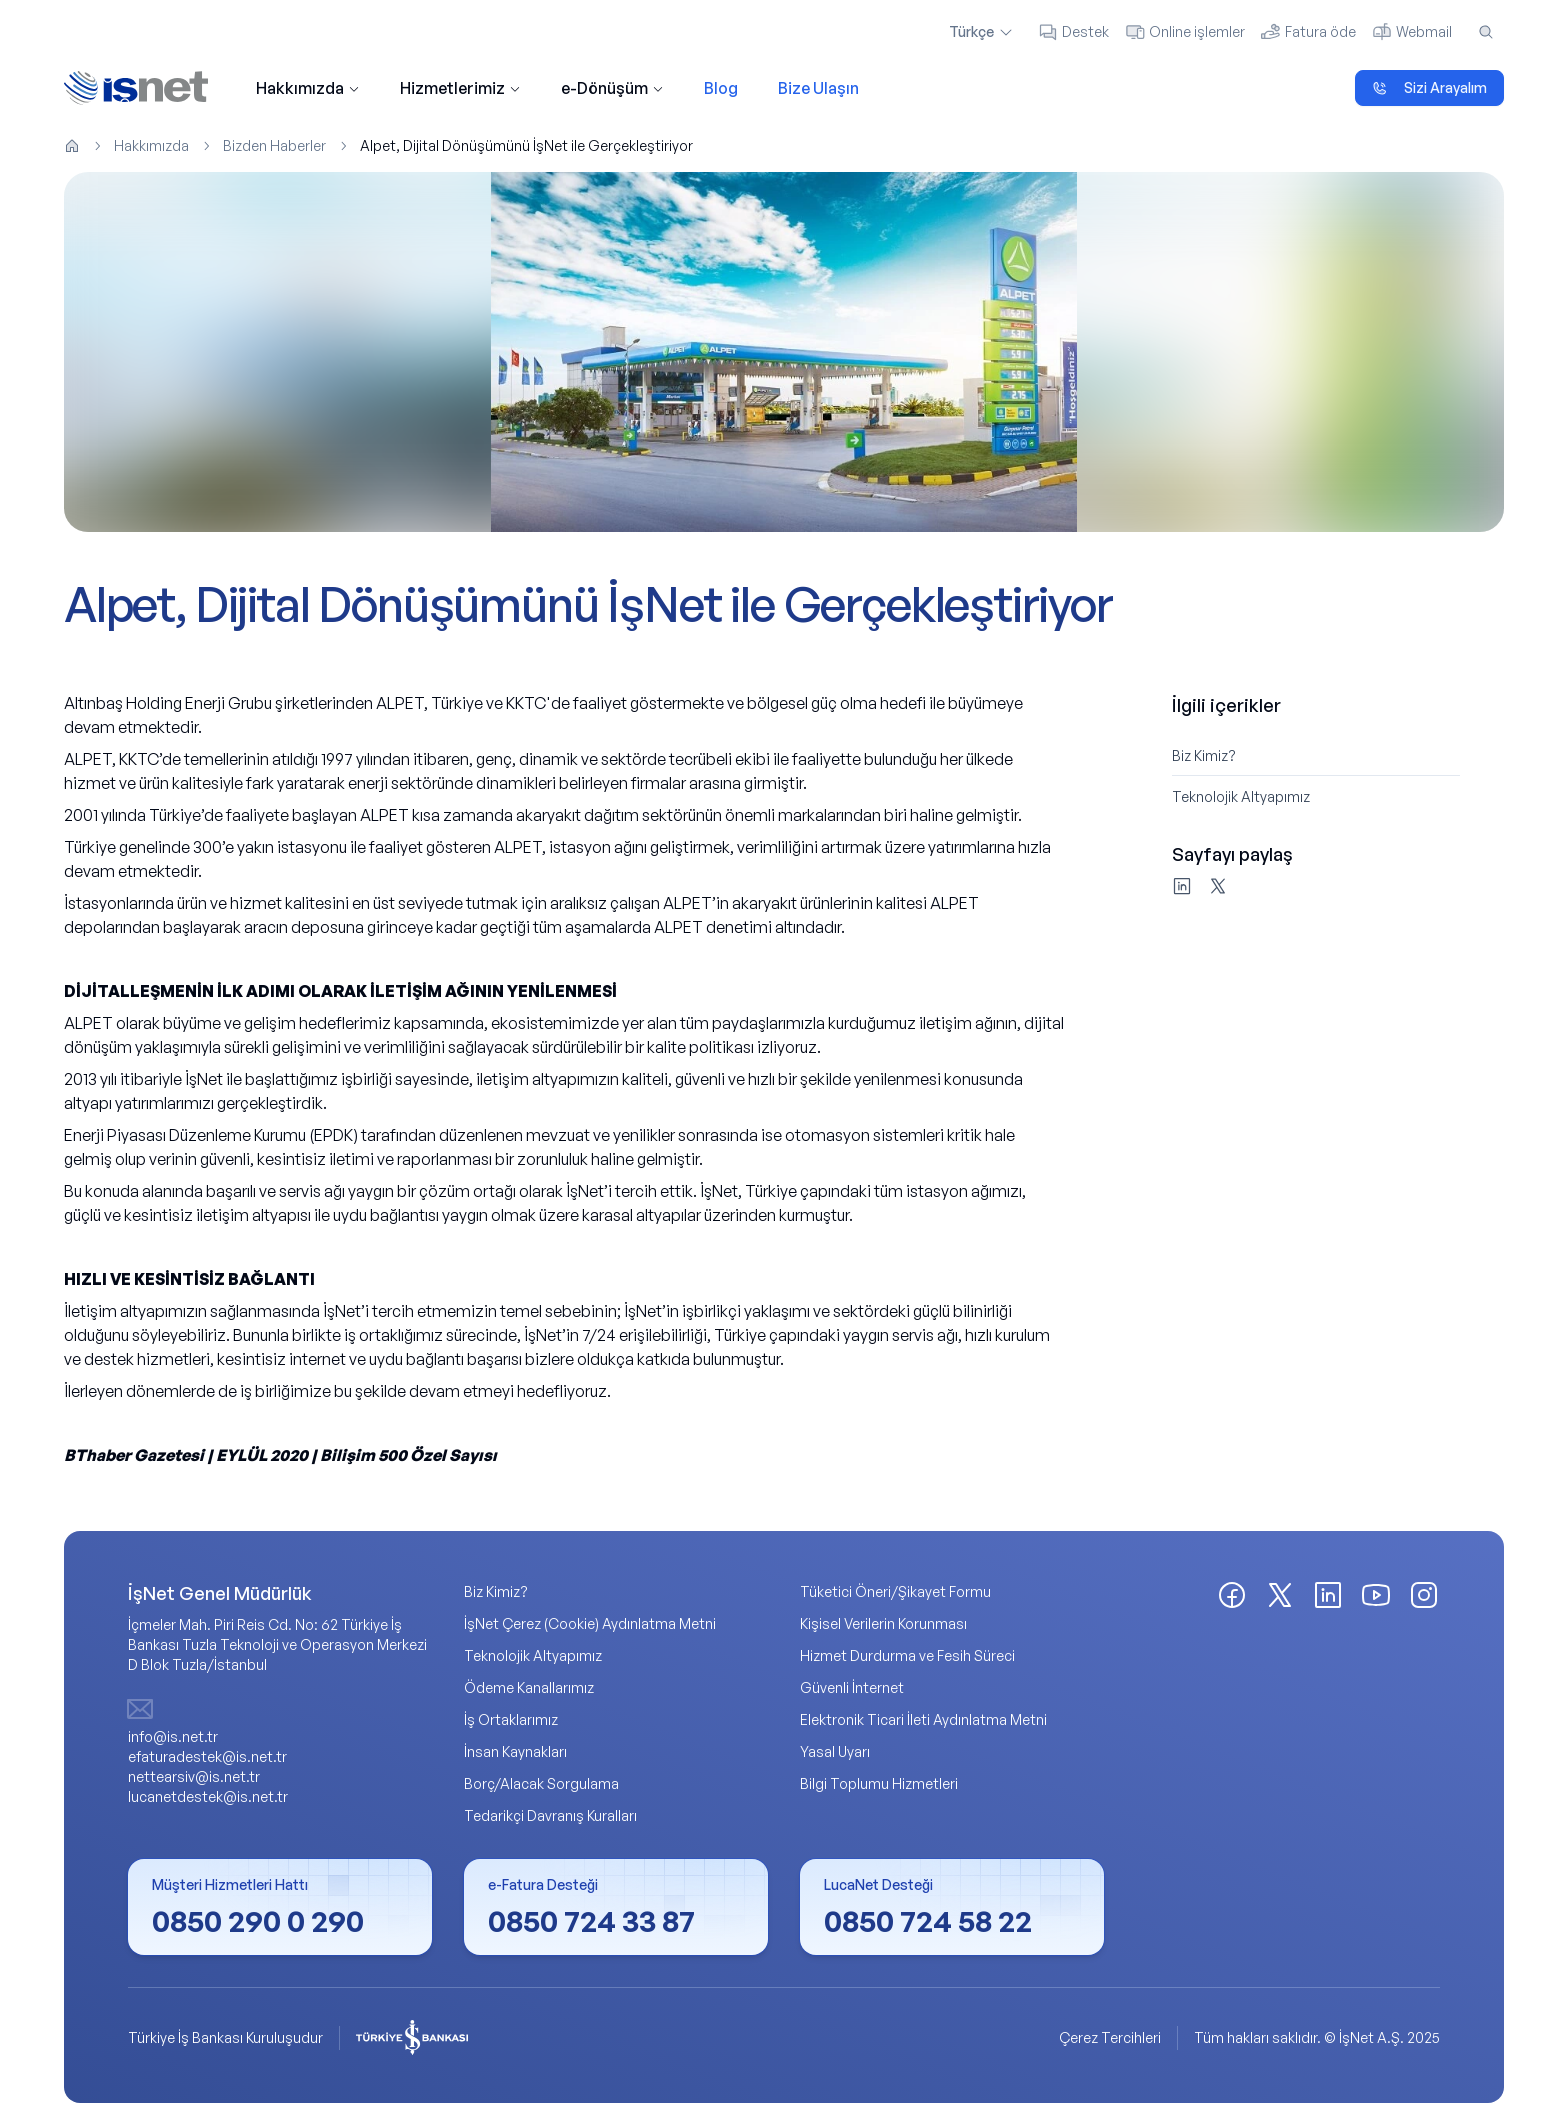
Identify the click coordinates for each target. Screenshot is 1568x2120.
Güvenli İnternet (852, 1688)
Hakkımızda (308, 88)
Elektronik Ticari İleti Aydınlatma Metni (923, 1720)
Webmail (1412, 32)
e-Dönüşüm (612, 88)
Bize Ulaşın (818, 88)
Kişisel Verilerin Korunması (883, 1624)
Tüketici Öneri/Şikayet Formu (895, 1592)
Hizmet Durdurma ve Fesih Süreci (907, 1656)
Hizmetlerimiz (460, 88)
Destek (1073, 32)
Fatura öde (1308, 32)
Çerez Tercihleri (1110, 2038)
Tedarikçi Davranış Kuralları (550, 1816)
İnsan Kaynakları (515, 1752)
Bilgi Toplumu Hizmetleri (879, 1784)
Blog (721, 88)
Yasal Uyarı (835, 1752)
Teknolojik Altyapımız (1241, 797)
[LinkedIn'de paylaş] (1182, 887)
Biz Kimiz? (1204, 756)
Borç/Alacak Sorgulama (541, 1784)
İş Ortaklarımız (511, 1720)
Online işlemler (1185, 32)
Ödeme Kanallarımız (529, 1688)
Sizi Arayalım (1429, 87)
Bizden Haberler (274, 145)
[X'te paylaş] (1218, 887)
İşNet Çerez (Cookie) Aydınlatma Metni (590, 1624)
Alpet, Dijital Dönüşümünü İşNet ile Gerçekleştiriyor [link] (526, 145)
